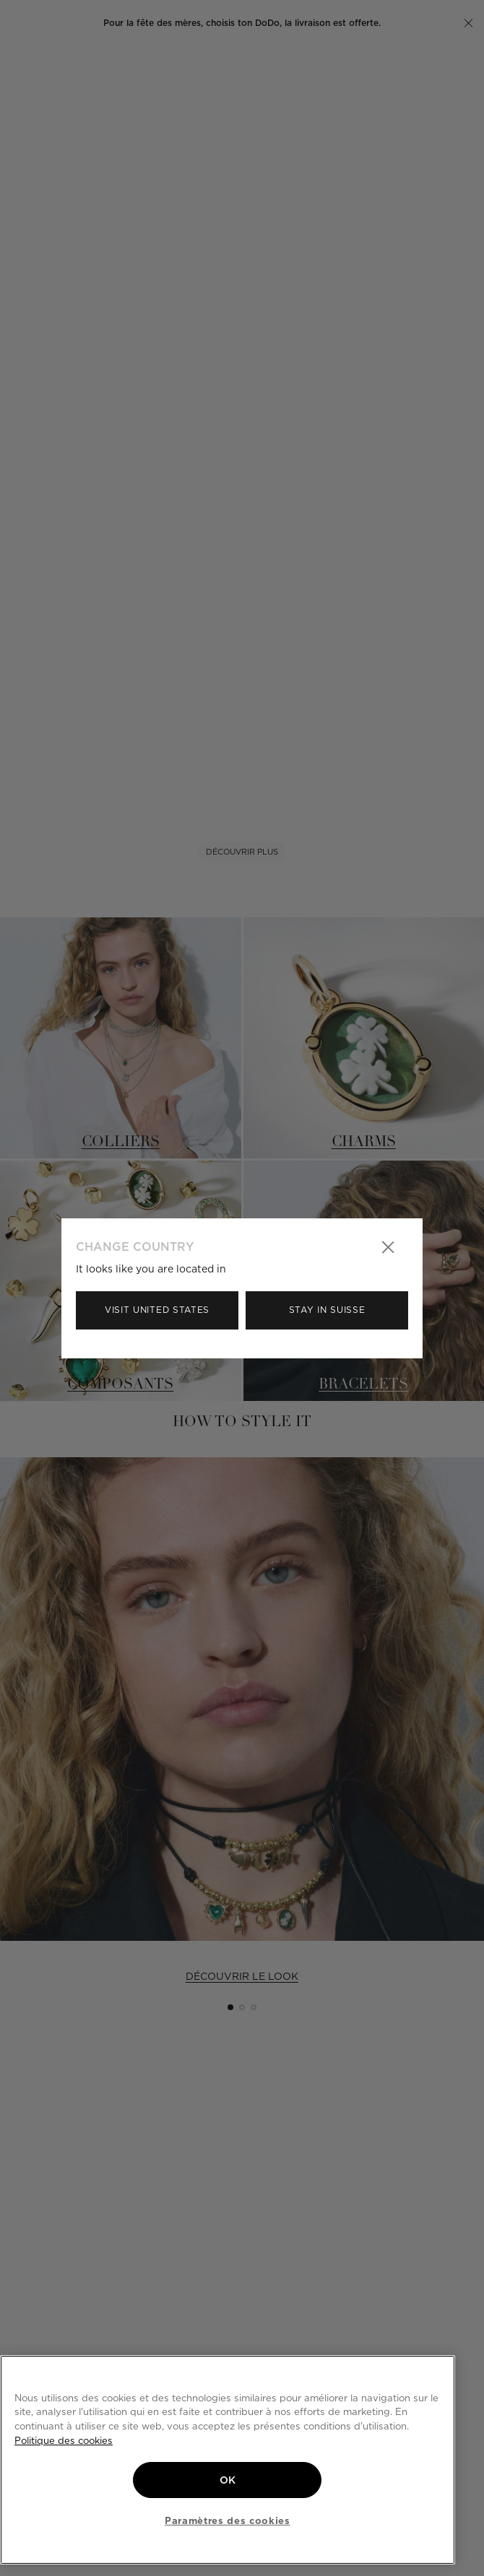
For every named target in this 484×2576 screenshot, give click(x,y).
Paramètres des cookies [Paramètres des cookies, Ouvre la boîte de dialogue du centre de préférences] (227, 2520)
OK (228, 2480)
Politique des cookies (63, 2440)
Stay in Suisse (327, 1309)
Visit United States (157, 1309)
